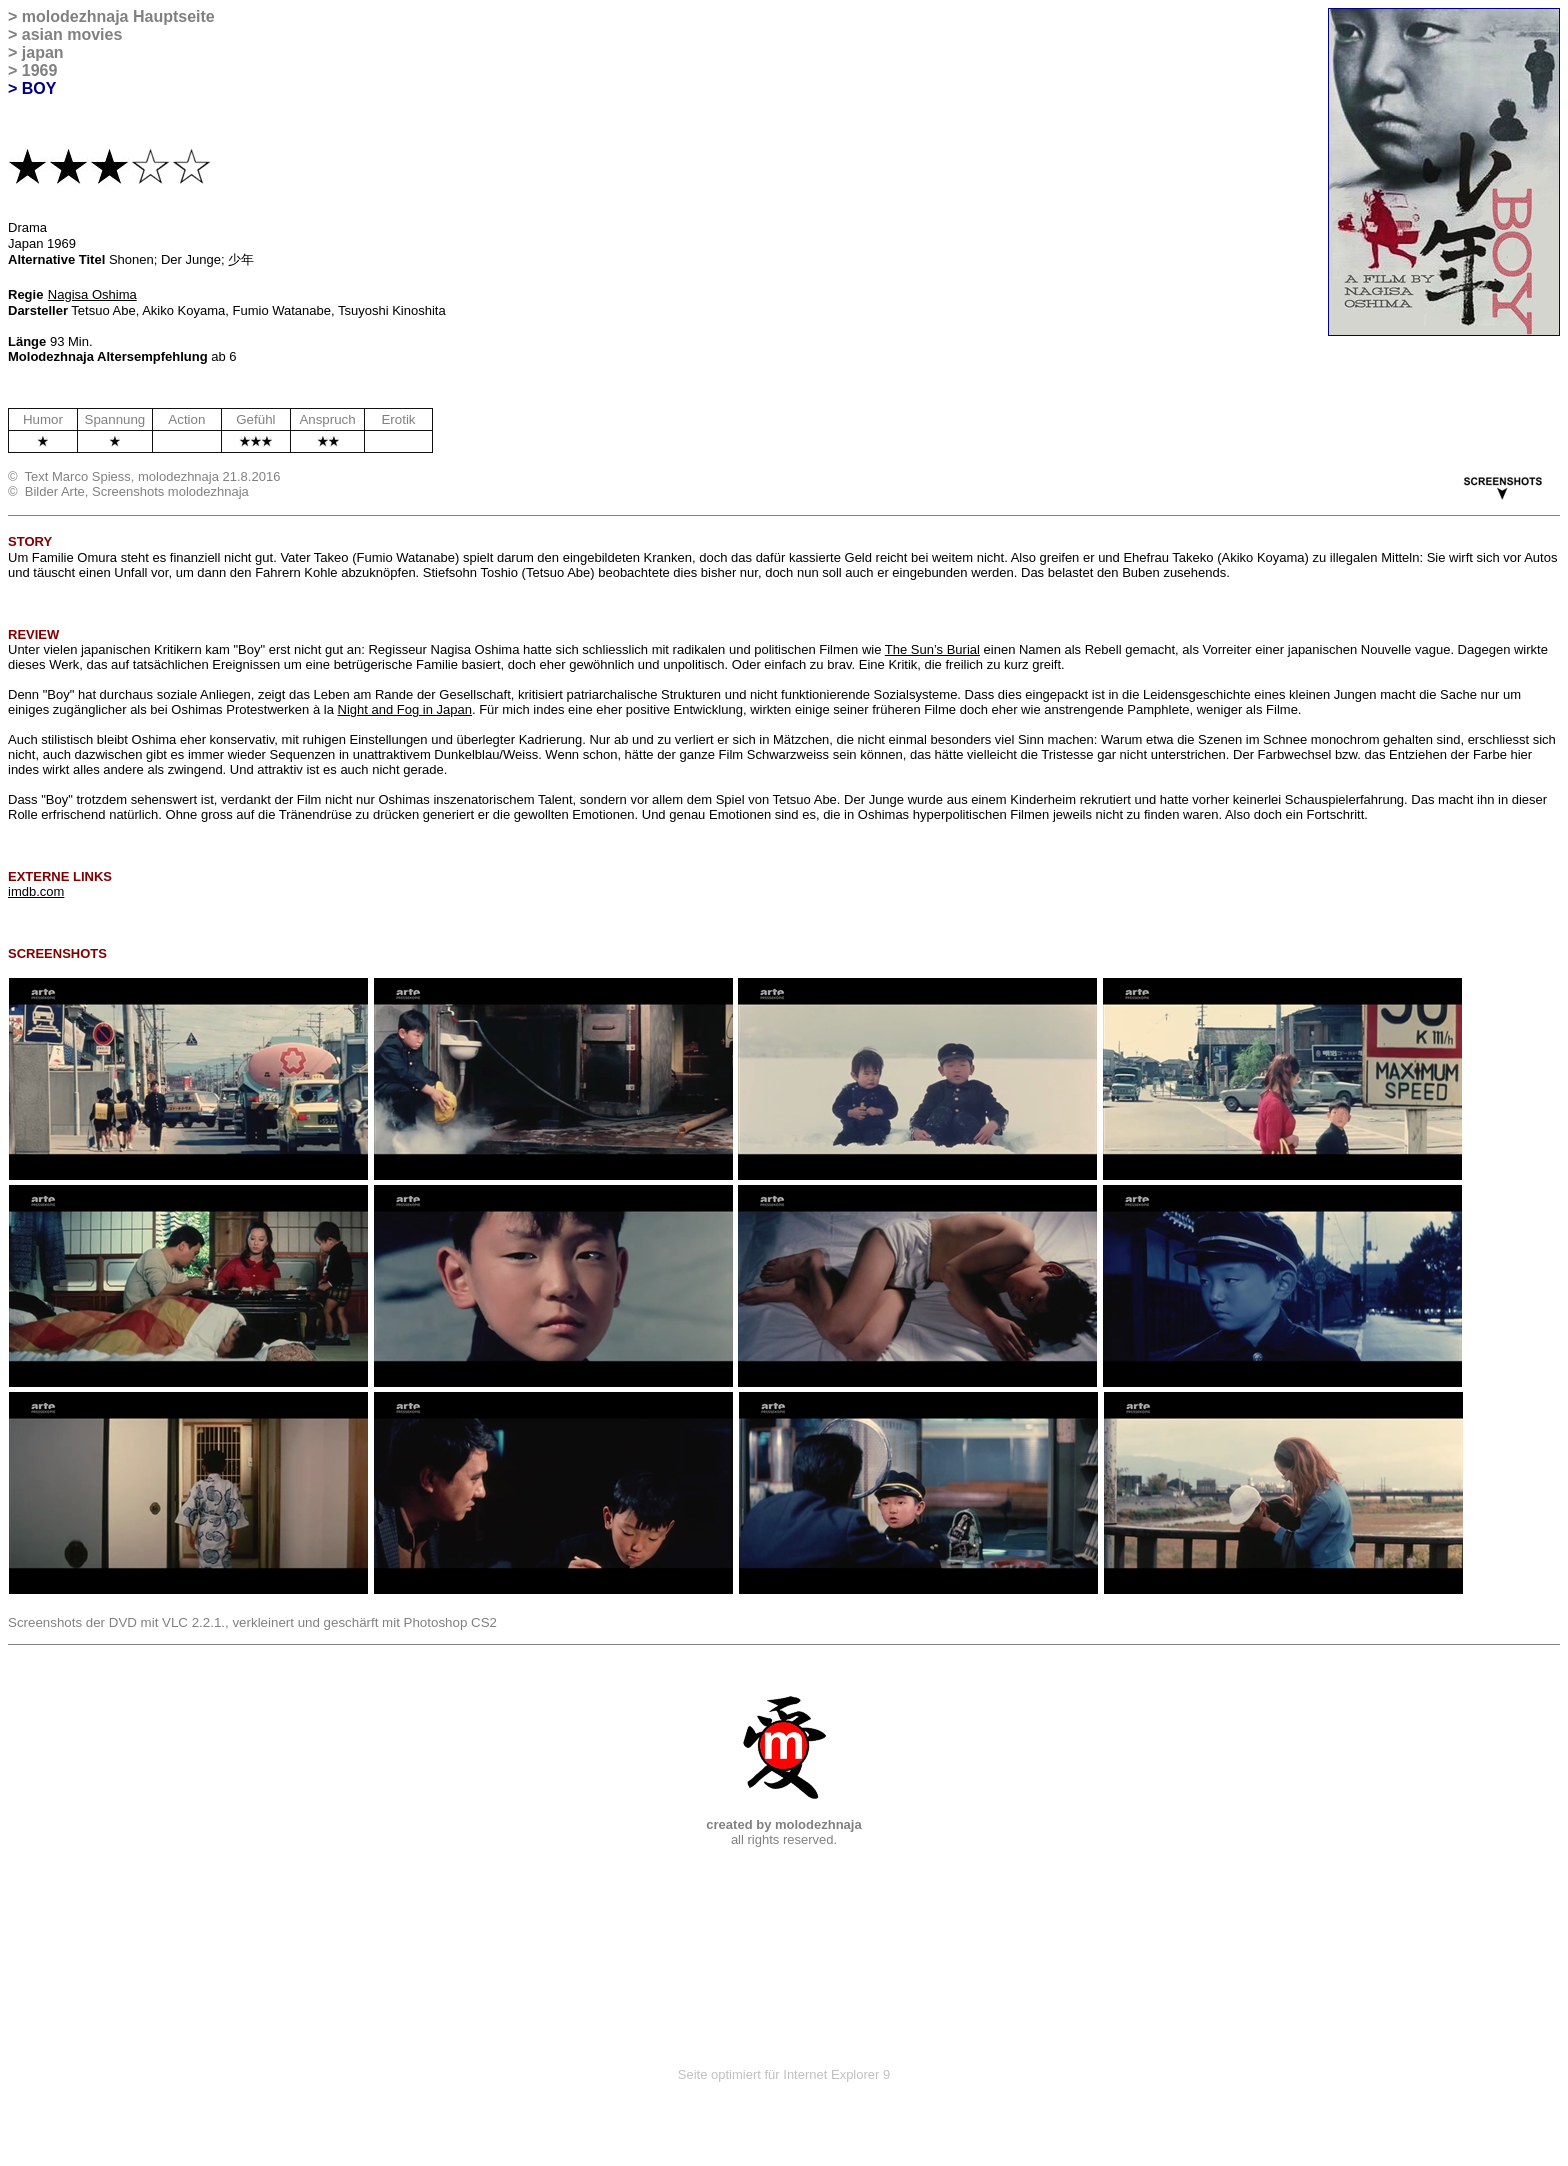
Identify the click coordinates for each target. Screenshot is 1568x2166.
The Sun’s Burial (932, 649)
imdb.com (36, 891)
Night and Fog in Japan (405, 709)
